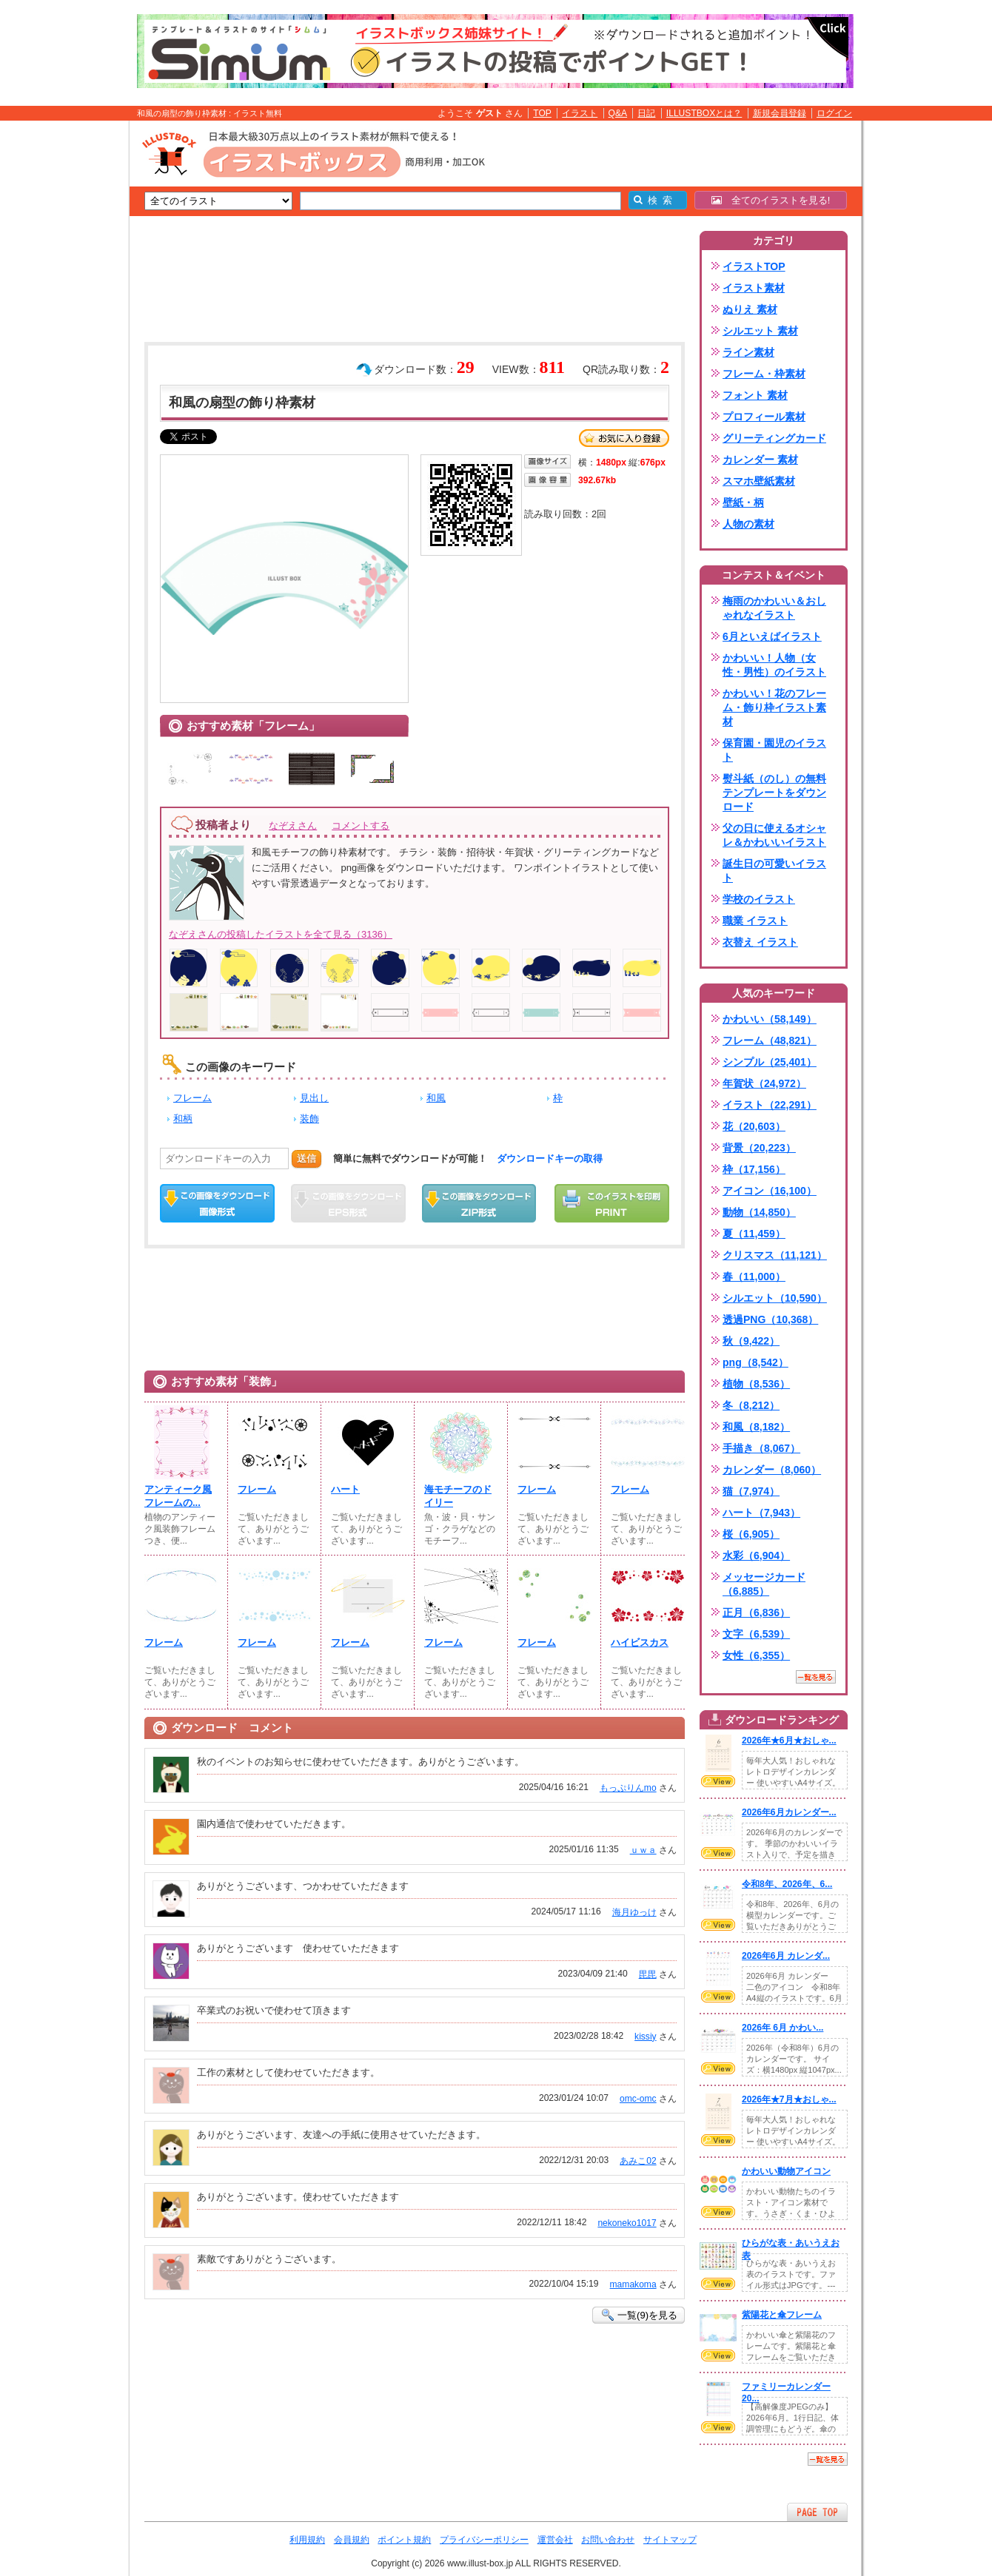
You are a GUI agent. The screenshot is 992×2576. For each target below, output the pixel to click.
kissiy (645, 2036)
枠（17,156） (754, 1169)
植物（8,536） (756, 1384)
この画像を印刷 (611, 1203)
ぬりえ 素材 (750, 309)
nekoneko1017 (626, 2223)
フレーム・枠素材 (764, 374)
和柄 (182, 1118)
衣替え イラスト (760, 942)
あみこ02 (638, 2161)
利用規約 (307, 2540)
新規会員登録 (779, 113)
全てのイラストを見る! (771, 200)
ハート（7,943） (761, 1513)
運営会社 (555, 2540)
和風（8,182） (756, 1427)
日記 (646, 113)
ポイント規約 (404, 2540)
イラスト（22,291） (770, 1105)
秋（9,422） (751, 1341)
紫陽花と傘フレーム (782, 2315)
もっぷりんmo (628, 1788)
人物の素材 (748, 524)
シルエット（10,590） (775, 1298)
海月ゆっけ (634, 1912)
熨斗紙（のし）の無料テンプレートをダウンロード (774, 793)
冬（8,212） (751, 1405)
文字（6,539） (756, 1634)
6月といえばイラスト (772, 636)
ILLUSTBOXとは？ (704, 113)
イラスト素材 (754, 288)
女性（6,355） (756, 1655)
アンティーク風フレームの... (178, 1496)
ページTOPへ (817, 2512)
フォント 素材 (755, 395)
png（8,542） (755, 1362)
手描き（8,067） (761, 1448)
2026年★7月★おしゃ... (789, 2099)
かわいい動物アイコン (786, 2171)
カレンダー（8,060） (772, 1470)
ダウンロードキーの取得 (550, 1158)
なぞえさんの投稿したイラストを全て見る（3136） (280, 934)
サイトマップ (670, 2540)
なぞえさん (293, 825)
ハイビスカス (639, 1642)
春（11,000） (754, 1276)
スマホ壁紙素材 (759, 481)
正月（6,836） (756, 1612)
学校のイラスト (759, 899)
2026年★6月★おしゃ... (789, 1740)
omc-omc (638, 2099)
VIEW (718, 1781)
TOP (542, 113)
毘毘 (648, 1974)
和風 (436, 1097)
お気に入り (624, 438)
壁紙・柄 (743, 502)
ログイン (834, 113)
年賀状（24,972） (764, 1083)
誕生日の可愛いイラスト (774, 871)
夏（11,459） (754, 1234)
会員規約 (351, 2540)
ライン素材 (748, 352)
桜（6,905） (751, 1534)
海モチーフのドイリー (458, 1496)
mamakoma (633, 2284)
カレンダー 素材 (760, 459)
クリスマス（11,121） (775, 1255)
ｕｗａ (643, 1850)
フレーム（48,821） (770, 1040)
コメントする (360, 825)
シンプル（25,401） (770, 1062)
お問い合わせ (607, 2540)
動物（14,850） (759, 1212)
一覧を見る (816, 1677)
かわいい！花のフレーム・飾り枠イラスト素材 (774, 707)
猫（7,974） (751, 1491)
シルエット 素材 (760, 331)
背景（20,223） (759, 1148)
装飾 (309, 1118)
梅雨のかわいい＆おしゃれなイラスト (774, 608)
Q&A (618, 113)
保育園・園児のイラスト (774, 750)
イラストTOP (754, 266)
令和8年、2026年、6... (787, 1884)
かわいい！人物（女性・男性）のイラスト (774, 665)
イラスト (579, 113)
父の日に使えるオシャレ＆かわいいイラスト (774, 835)
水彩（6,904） (756, 1555)
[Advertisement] (59, 350)
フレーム (192, 1097)
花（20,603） (754, 1126)
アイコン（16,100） (770, 1191)
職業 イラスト (755, 921)
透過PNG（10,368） (770, 1319)
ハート (345, 1489)
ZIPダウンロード (479, 1203)
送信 (306, 1158)
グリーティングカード (774, 438)
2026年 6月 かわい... (782, 2027)
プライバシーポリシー (484, 2540)
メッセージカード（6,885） (764, 1584)
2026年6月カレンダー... (789, 1812)
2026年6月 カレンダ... (786, 1956)
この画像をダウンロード (217, 1203)
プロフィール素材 (764, 417)
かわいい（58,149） (770, 1019)
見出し (314, 1097)
